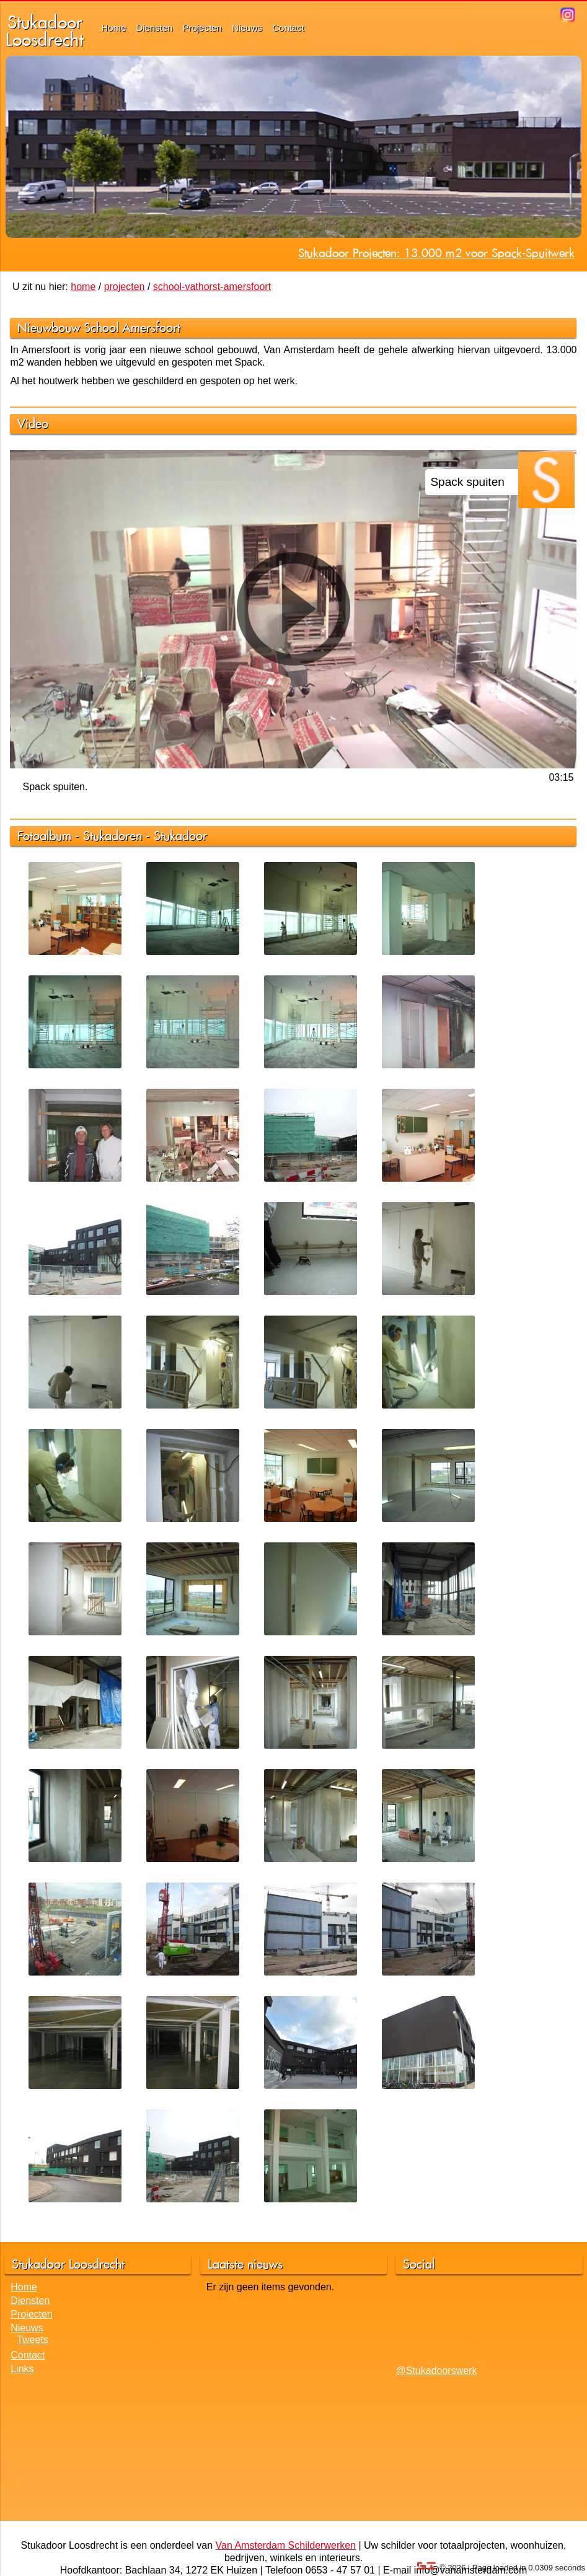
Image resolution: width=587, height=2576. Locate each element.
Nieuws (247, 27)
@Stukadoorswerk (436, 2370)
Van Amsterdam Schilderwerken (286, 2545)
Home (113, 27)
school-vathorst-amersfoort (212, 286)
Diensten (154, 27)
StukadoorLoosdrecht (45, 31)
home (83, 286)
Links (22, 2368)
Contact (288, 27)
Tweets (32, 2339)
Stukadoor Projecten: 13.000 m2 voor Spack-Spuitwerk (436, 253)
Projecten (202, 27)
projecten (124, 286)
